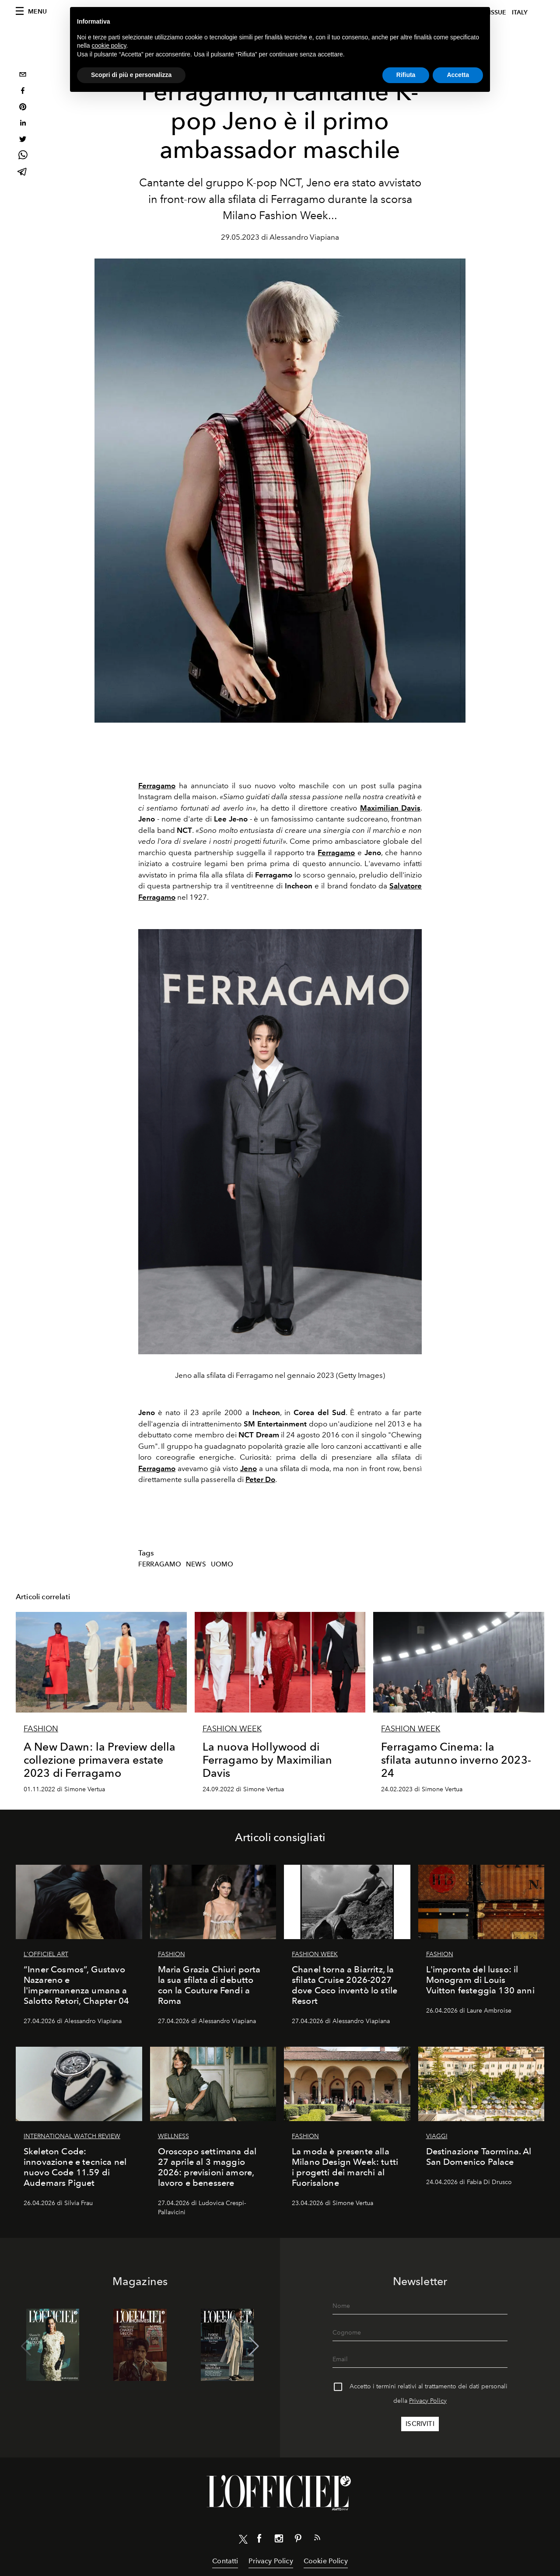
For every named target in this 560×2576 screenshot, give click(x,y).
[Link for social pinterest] (298, 2540)
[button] (254, 2346)
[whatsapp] (23, 156)
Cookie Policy (326, 2561)
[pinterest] (23, 108)
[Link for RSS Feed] (317, 2539)
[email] (23, 75)
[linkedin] (23, 124)
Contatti (225, 2561)
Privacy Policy (428, 2401)
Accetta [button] (458, 74)
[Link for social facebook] (259, 2540)
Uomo (222, 1564)
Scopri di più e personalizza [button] (131, 74)
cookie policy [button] (108, 45)
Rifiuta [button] (406, 74)
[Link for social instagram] (278, 2540)
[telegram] (23, 172)
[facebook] (23, 92)
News (196, 1564)
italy (520, 12)
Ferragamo (159, 1564)
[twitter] (23, 140)
